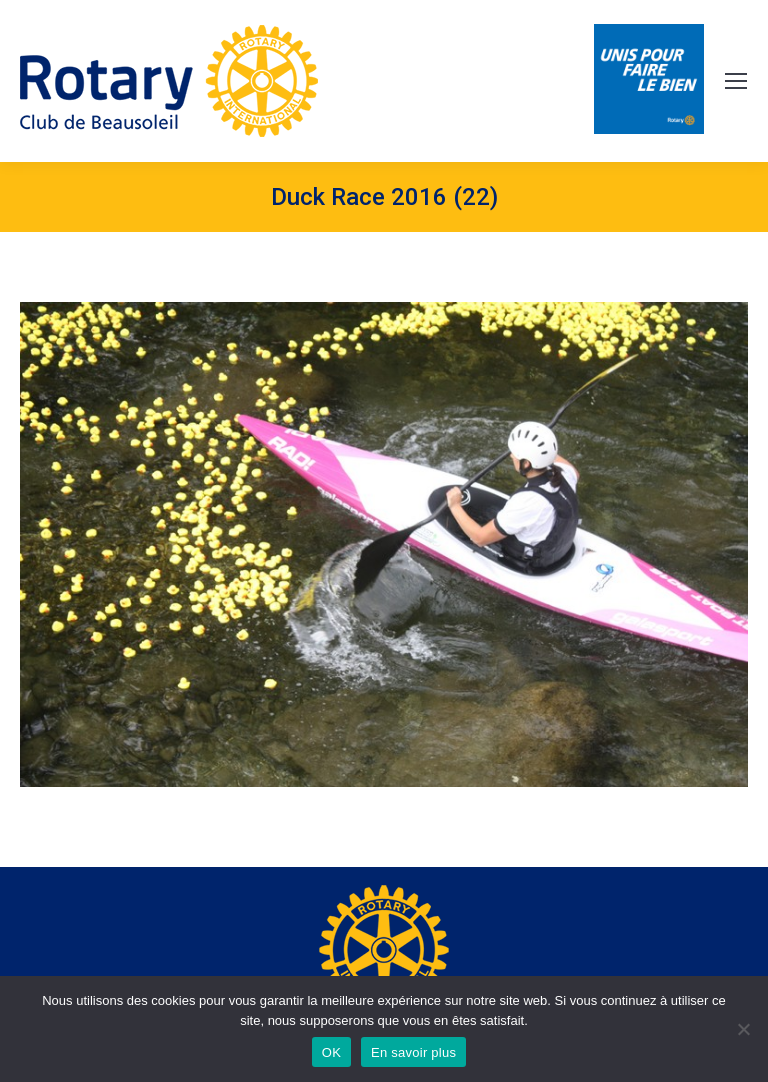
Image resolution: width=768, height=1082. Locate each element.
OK (331, 1052)
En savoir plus (413, 1052)
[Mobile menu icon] (736, 81)
